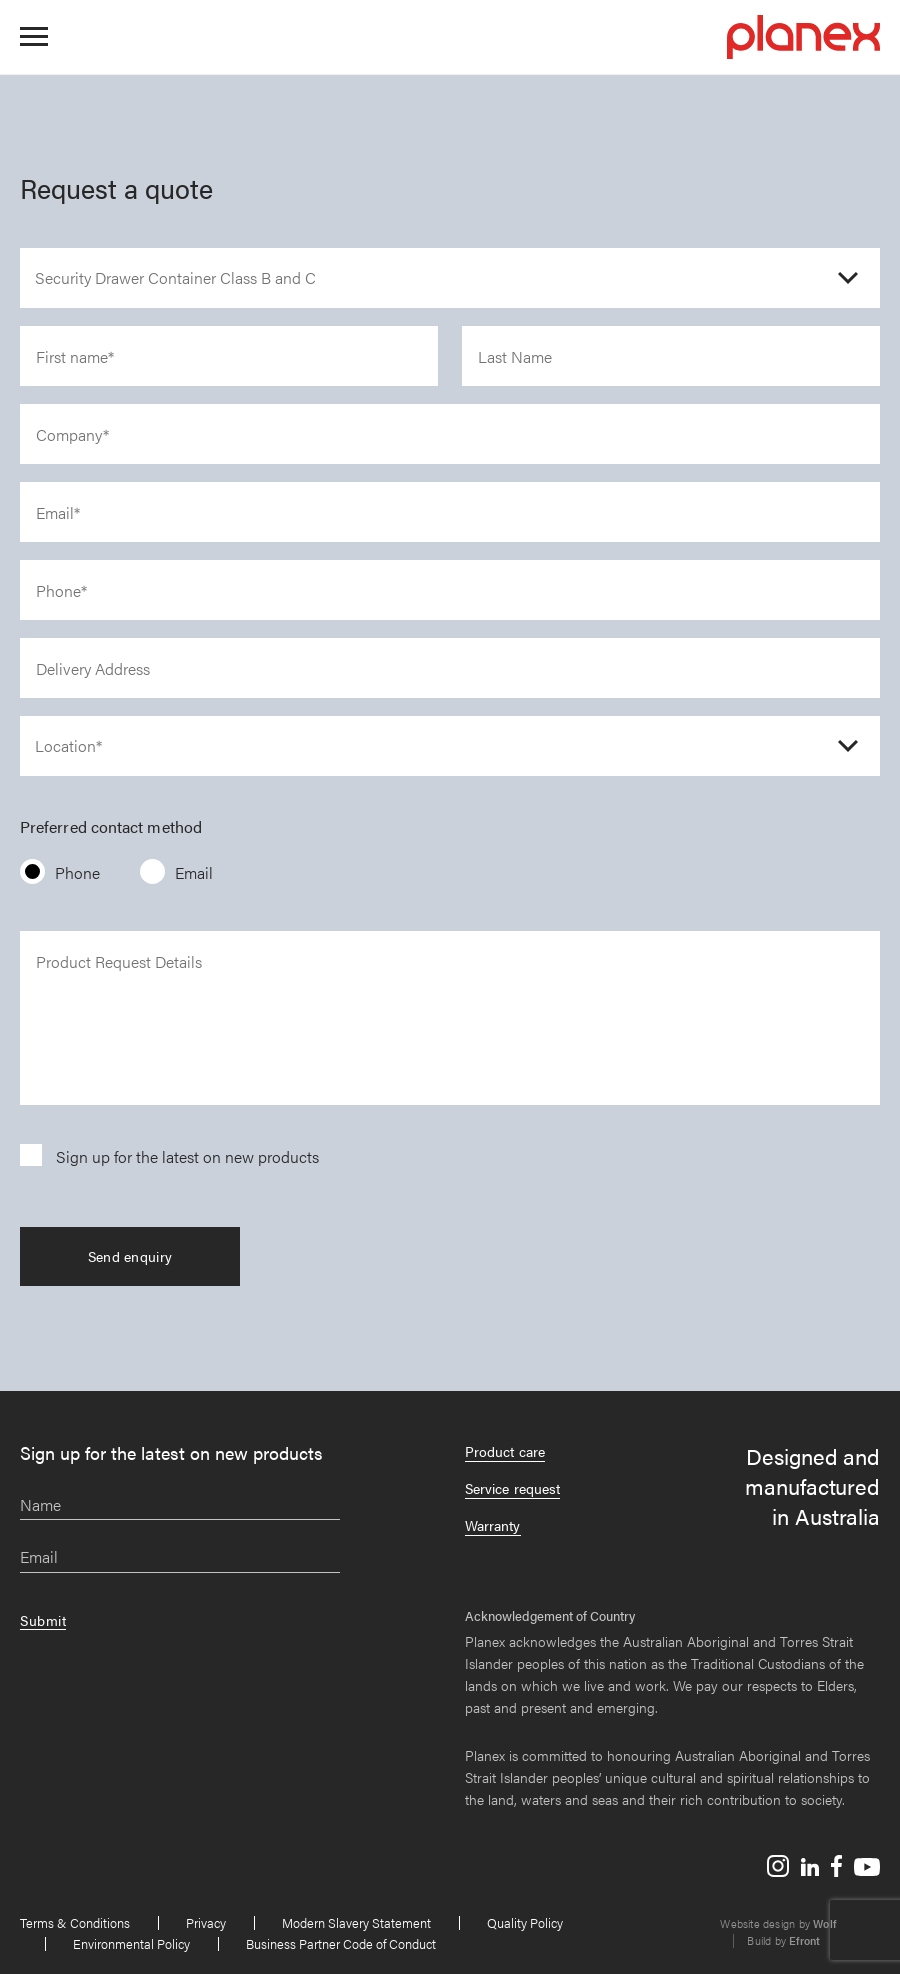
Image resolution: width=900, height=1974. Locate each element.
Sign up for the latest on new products (187, 1156)
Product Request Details (119, 962)
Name (40, 1505)
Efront (804, 1940)
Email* (58, 513)
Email (194, 872)
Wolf (824, 1923)
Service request (512, 1488)
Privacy (206, 1922)
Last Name (515, 357)
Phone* (61, 591)
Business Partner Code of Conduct (341, 1943)
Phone (77, 872)
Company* (72, 435)
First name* (75, 357)
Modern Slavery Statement (356, 1922)
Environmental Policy (131, 1943)
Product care (505, 1451)
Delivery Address (93, 669)
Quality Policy (525, 1922)
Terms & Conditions (75, 1922)
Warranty (493, 1525)
